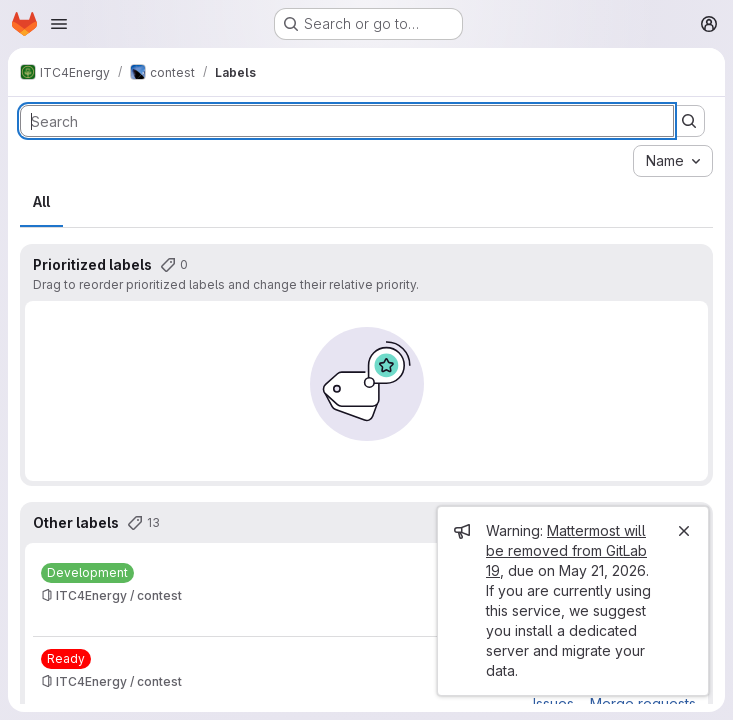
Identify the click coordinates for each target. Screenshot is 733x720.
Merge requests (643, 703)
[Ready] (66, 659)
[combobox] (673, 161)
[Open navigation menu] (59, 24)
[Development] (87, 573)
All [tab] (41, 201)
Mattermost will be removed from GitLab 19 (566, 550)
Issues (553, 703)
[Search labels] (347, 121)
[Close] (684, 531)
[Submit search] (689, 121)
